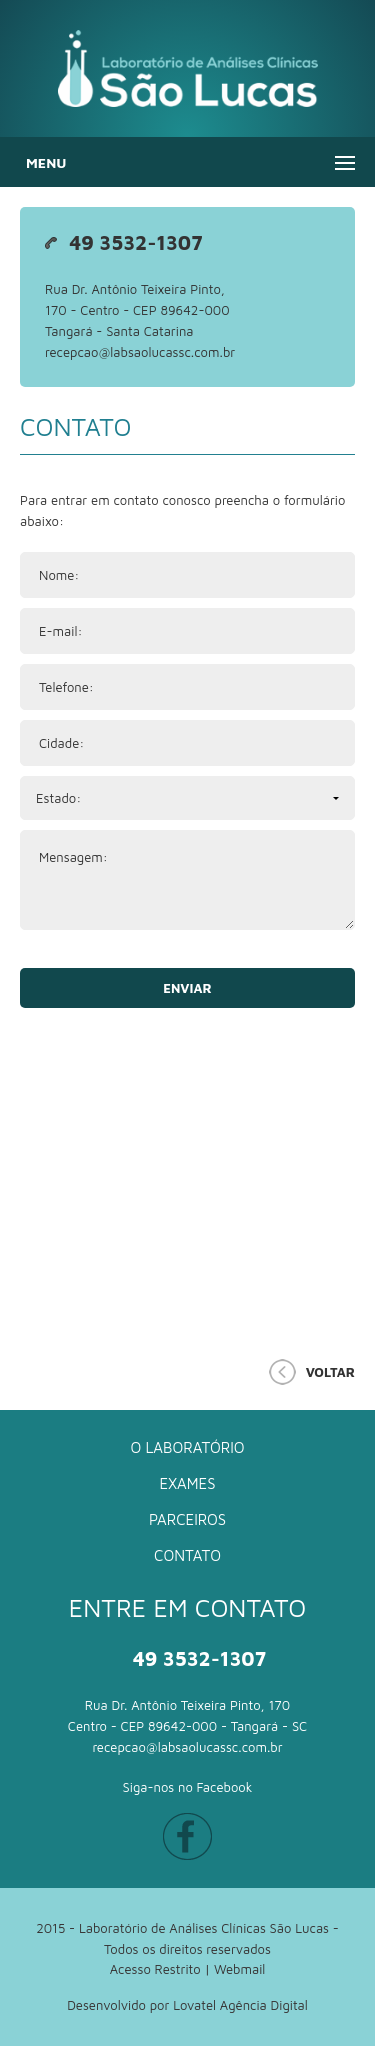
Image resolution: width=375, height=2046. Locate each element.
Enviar (187, 988)
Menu (46, 162)
